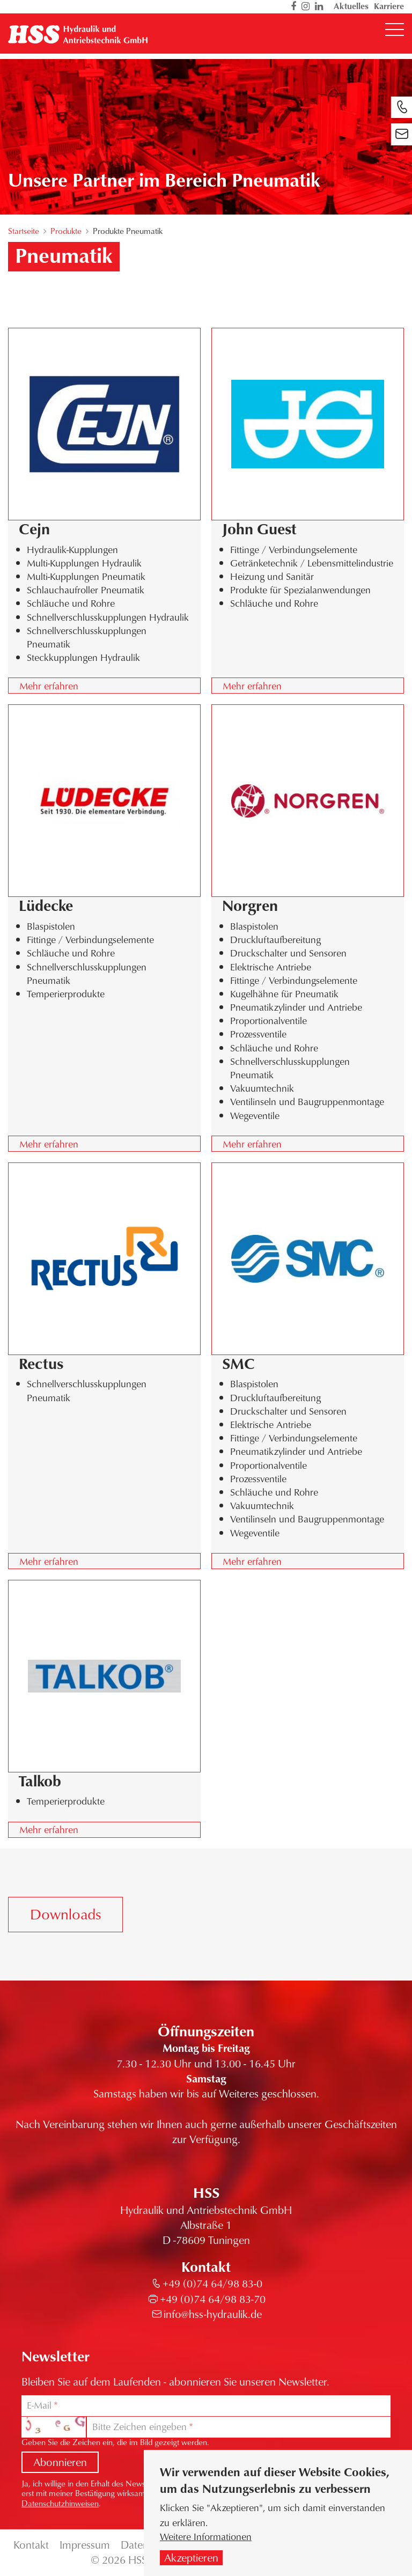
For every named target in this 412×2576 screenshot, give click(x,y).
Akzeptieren (191, 2562)
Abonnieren (60, 2462)
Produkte (66, 231)
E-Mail (39, 2405)
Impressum (85, 2544)
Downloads (65, 1913)
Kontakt (31, 2544)
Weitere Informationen (206, 2542)
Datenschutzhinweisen (60, 2503)
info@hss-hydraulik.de (213, 2314)
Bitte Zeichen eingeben (139, 2426)
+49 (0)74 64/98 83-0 (212, 2283)
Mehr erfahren (48, 686)
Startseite (23, 231)
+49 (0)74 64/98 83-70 (213, 2299)
